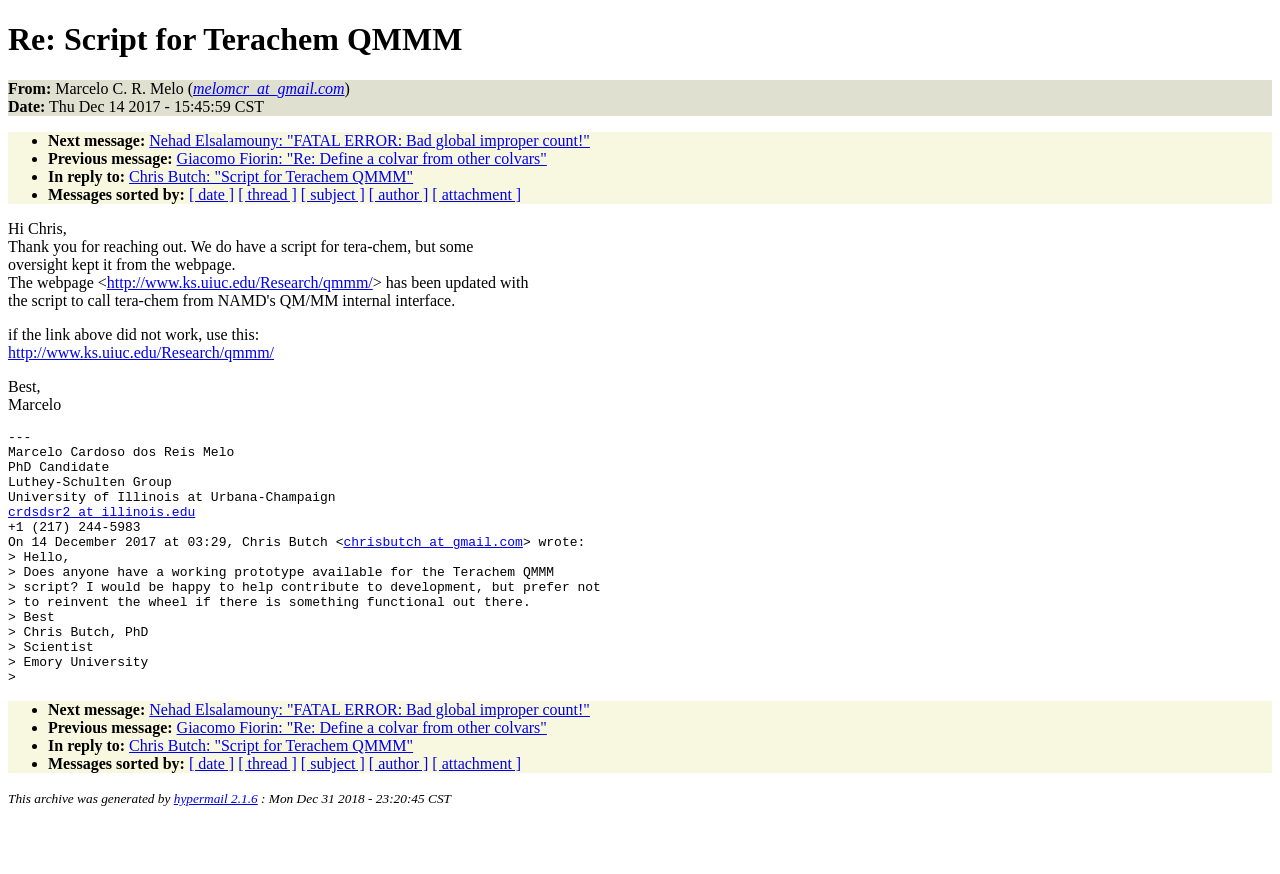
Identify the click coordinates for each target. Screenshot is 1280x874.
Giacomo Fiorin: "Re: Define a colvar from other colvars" (362, 158)
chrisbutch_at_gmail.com (432, 565)
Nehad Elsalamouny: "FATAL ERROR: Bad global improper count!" (369, 140)
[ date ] (211, 194)
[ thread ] (267, 194)
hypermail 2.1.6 (216, 849)
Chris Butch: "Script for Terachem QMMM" (271, 176)
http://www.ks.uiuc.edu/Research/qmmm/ (240, 282)
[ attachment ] (476, 194)
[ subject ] (333, 194)
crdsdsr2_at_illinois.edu (101, 529)
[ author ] (399, 194)
